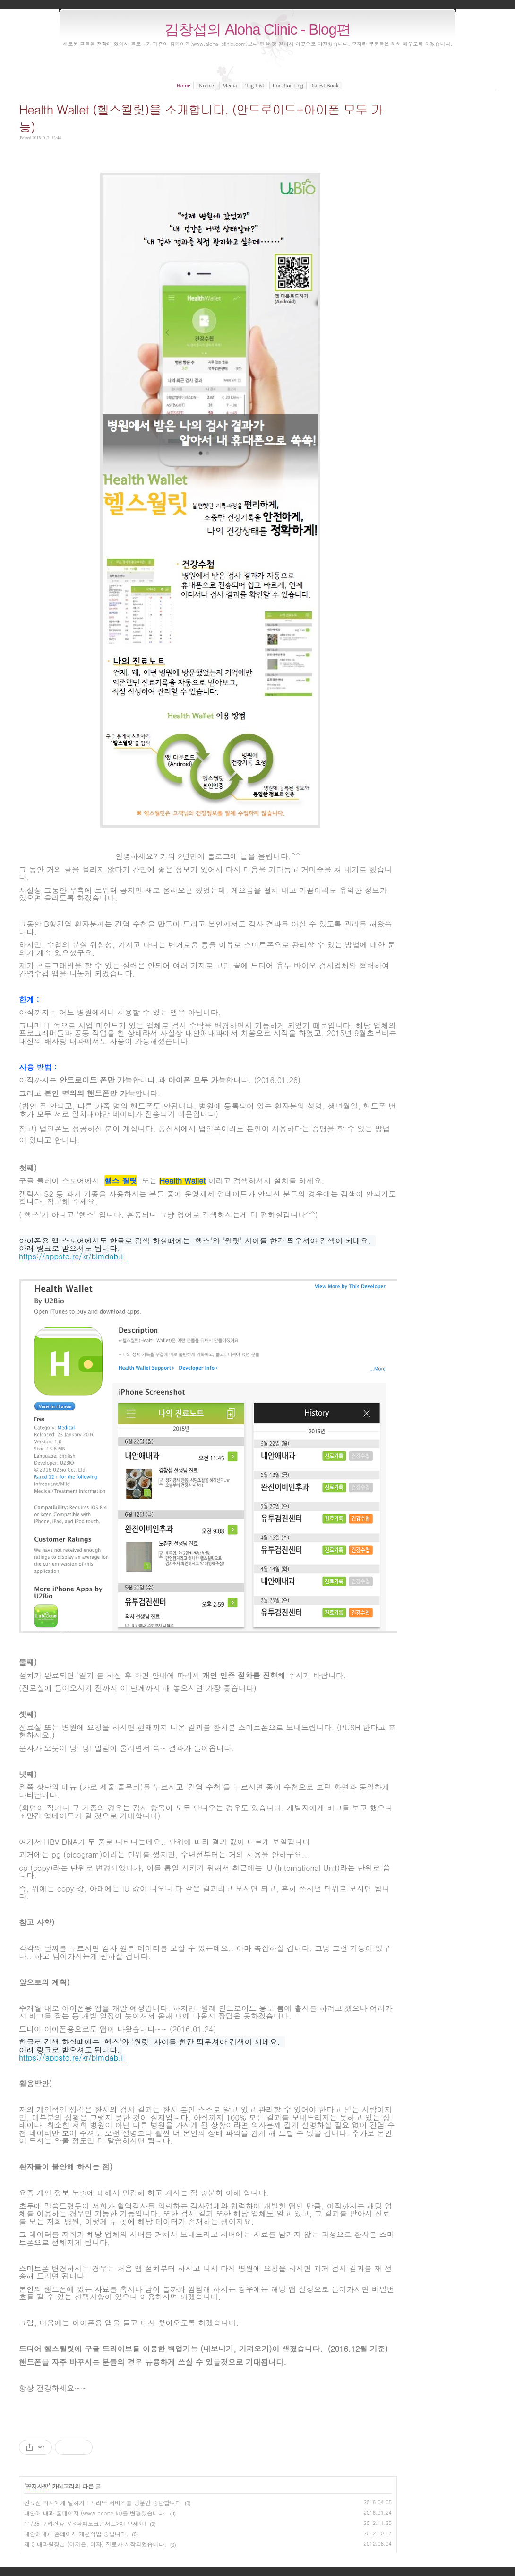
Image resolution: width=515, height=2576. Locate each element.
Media (230, 85)
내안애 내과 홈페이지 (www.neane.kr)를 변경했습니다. (95, 2513)
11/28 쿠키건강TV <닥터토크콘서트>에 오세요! (85, 2523)
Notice (206, 85)
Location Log (288, 85)
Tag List (254, 85)
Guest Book (325, 85)
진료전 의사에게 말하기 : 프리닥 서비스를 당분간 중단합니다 (102, 2502)
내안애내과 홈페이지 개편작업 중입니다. (76, 2534)
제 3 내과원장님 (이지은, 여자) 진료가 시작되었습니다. (95, 2544)
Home (183, 85)
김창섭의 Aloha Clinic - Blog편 (257, 29)
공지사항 (37, 2486)
